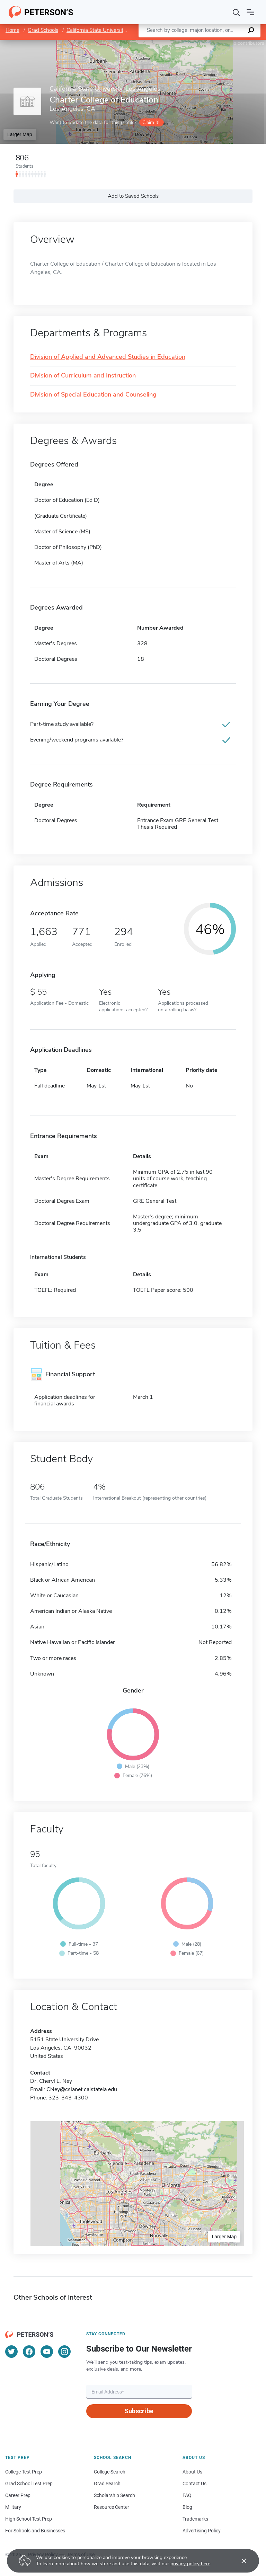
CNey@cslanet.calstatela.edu (81, 2089)
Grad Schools (43, 30)
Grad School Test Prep (29, 2483)
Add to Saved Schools (133, 196)
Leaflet (182, 43)
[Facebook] (29, 2351)
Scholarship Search (114, 2495)
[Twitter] (11, 2351)
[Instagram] (64, 2351)
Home (12, 30)
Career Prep (17, 2495)
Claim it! (150, 122)
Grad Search (107, 2483)
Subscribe (139, 2411)
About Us (192, 2472)
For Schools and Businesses (35, 2530)
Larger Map (19, 134)
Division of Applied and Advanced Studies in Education (107, 357)
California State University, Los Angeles (111, 30)
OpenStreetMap (219, 43)
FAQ (187, 2495)
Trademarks (195, 2519)
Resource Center (111, 2507)
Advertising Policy (202, 2530)
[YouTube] (47, 2351)
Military (13, 2507)
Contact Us (194, 2483)
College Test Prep (23, 2472)
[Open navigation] (250, 12)
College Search (109, 2472)
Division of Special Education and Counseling (93, 395)
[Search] (236, 12)
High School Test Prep (28, 2519)
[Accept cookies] (239, 2561)
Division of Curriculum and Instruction (83, 376)
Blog (187, 2507)
